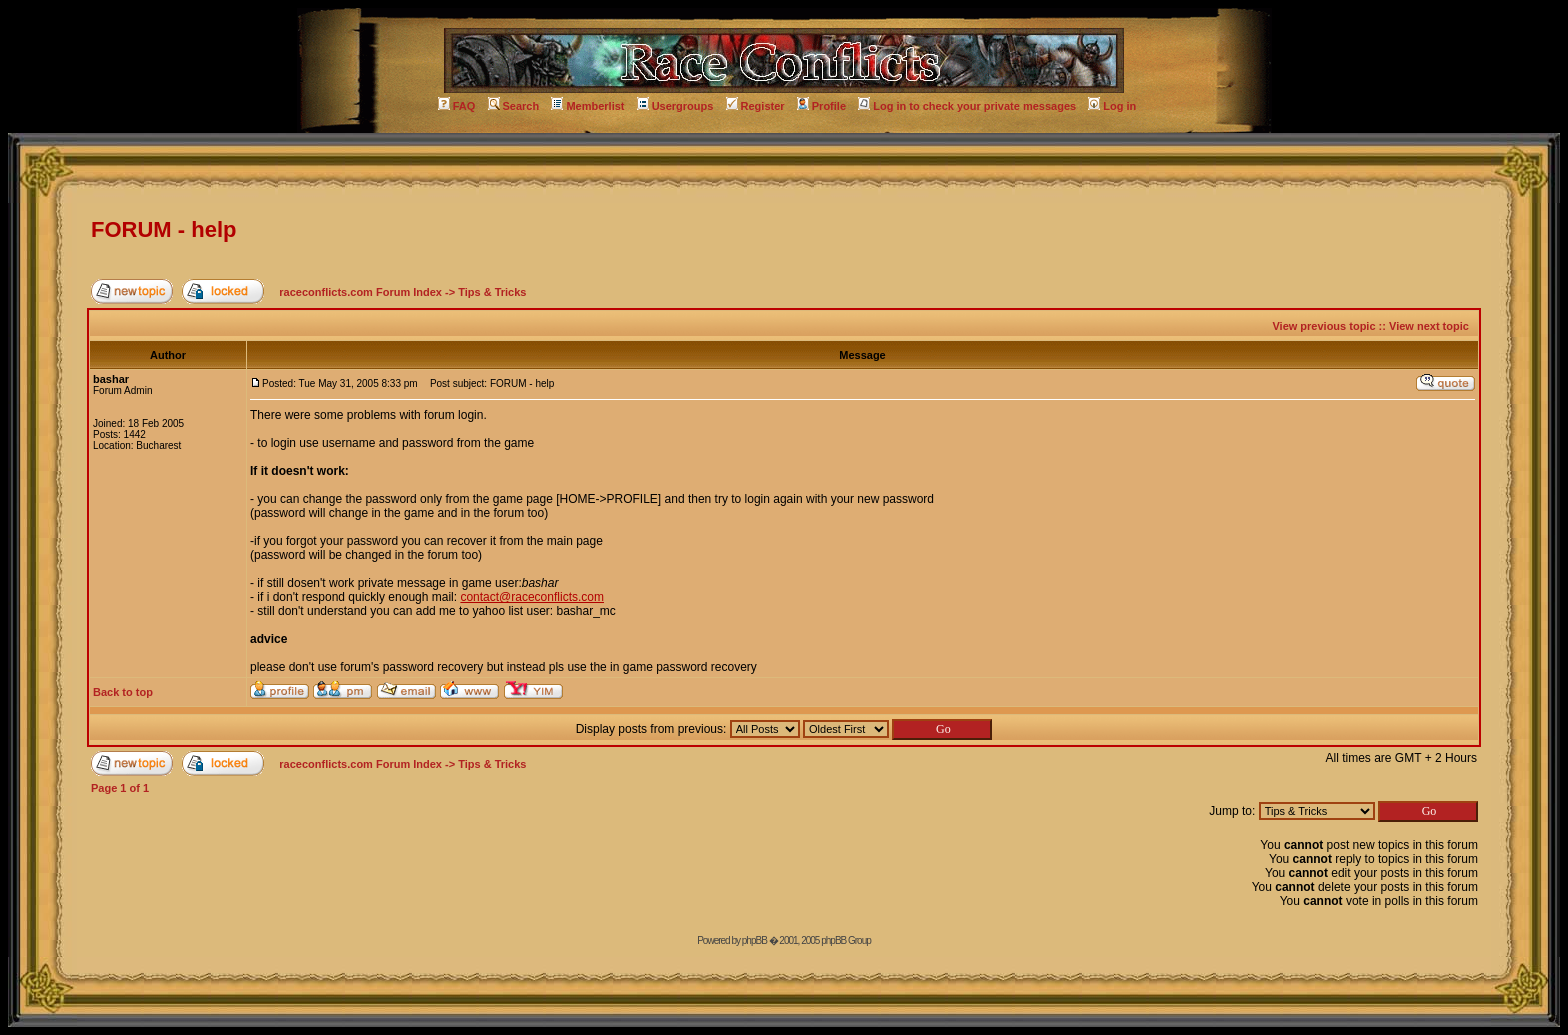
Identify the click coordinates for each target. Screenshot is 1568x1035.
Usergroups (675, 106)
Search (514, 106)
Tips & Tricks (492, 292)
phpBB (754, 940)
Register (755, 106)
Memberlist (587, 106)
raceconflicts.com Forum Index (360, 292)
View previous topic (1323, 326)
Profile (821, 106)
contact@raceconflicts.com (532, 597)
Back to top (123, 692)
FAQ (457, 106)
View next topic (1429, 326)
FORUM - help (163, 229)
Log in (1112, 106)
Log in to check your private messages (967, 106)
